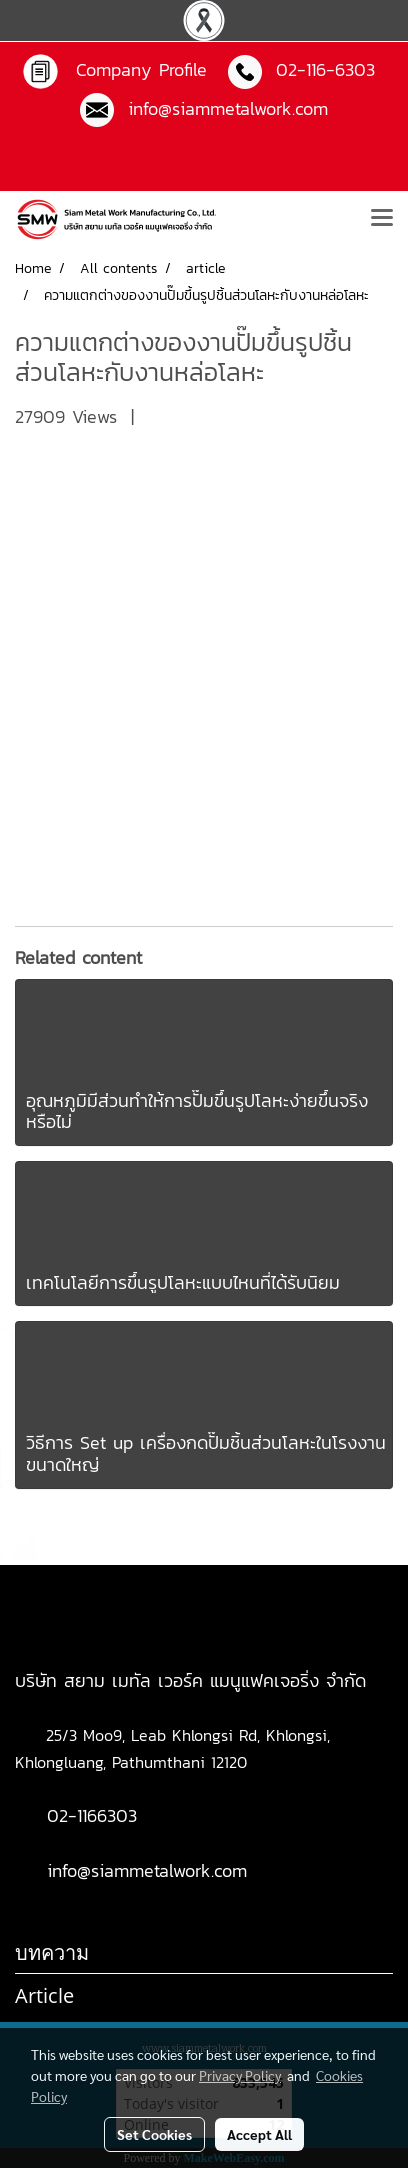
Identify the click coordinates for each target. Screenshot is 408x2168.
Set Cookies (154, 2134)
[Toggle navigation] (382, 219)
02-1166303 (92, 1815)
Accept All (259, 2134)
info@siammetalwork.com (147, 1870)
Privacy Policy (240, 2075)
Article (44, 1995)
